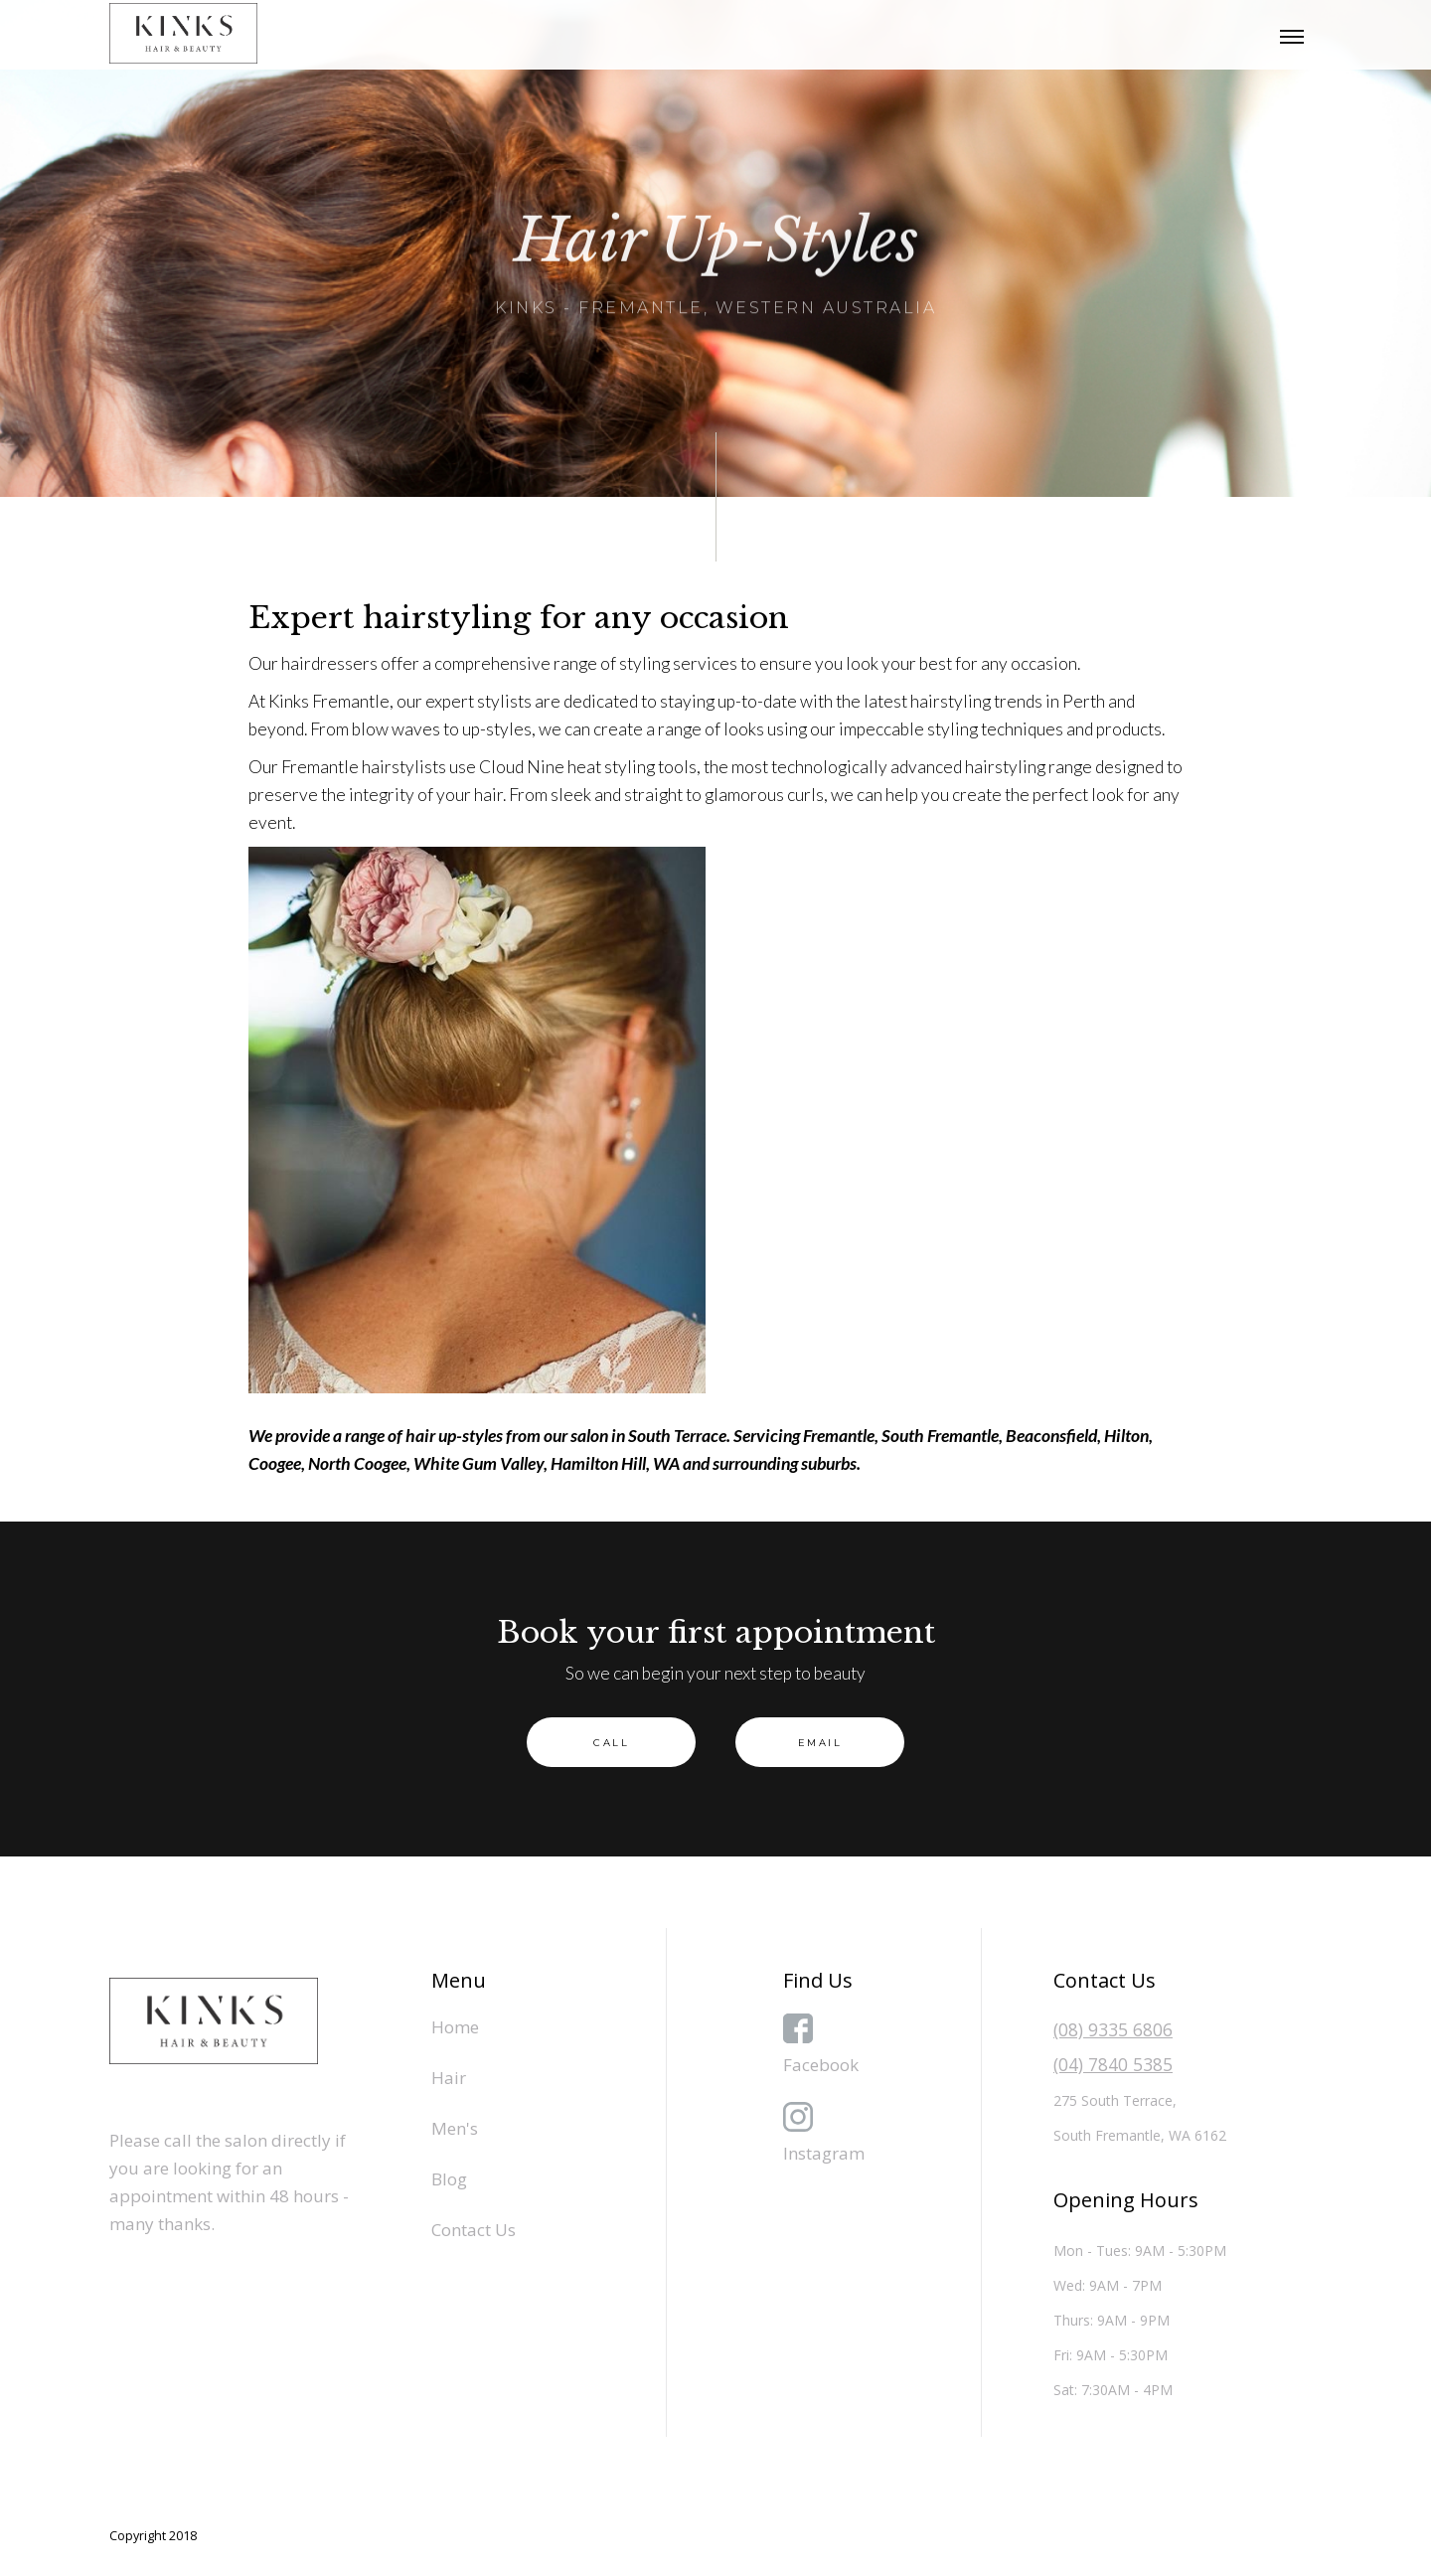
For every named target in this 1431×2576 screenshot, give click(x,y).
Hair (448, 2077)
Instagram (824, 2153)
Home (455, 2026)
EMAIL (820, 1742)
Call (611, 1742)
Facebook (821, 2064)
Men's (454, 2128)
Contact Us (473, 2229)
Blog (449, 2179)
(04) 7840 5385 (1113, 2064)
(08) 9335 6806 (1113, 2029)
